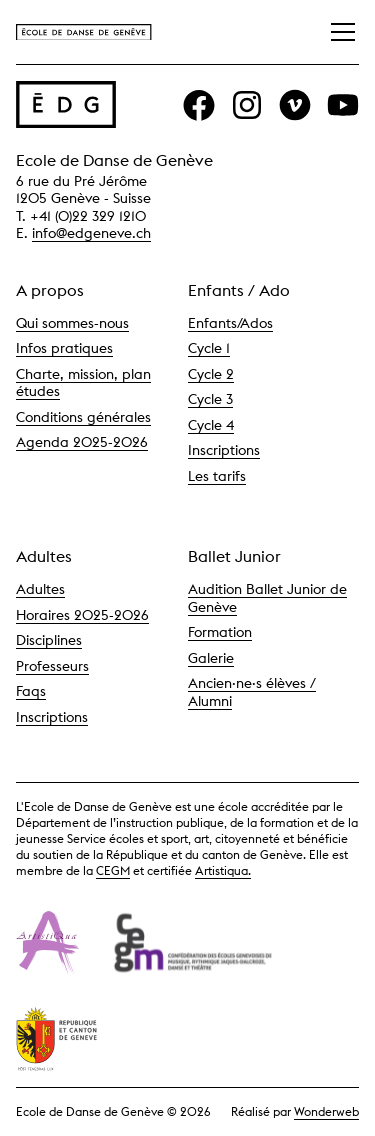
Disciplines (49, 640)
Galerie (211, 658)
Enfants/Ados (230, 323)
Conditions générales (83, 417)
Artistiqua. (223, 870)
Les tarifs (217, 476)
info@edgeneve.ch (91, 233)
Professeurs (52, 666)
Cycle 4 (211, 425)
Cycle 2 (211, 374)
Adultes (40, 589)
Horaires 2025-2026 (82, 615)
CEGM (113, 870)
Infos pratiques (64, 348)
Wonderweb (326, 1111)
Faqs (31, 691)
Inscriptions (224, 450)
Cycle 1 (209, 348)
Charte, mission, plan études (83, 383)
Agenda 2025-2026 (82, 442)
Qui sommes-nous (72, 323)
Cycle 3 (210, 399)
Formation (220, 632)
